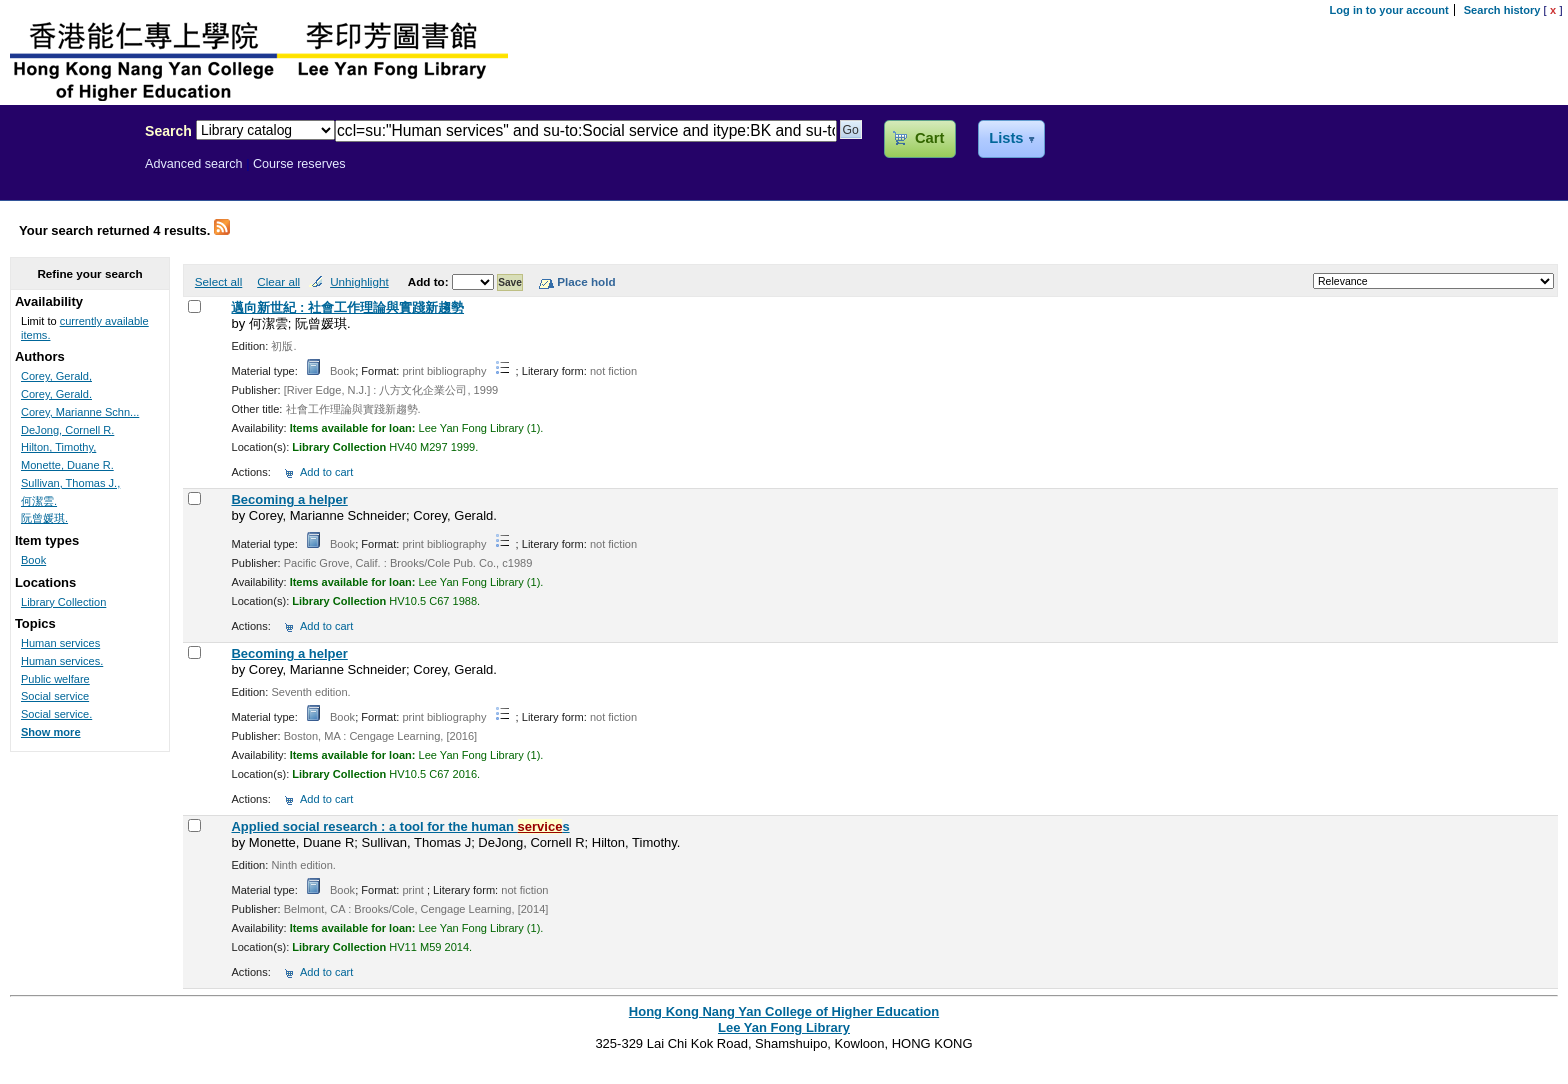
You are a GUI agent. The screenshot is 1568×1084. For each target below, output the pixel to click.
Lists (1006, 138)
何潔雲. (39, 501)
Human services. (62, 661)
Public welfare (55, 679)
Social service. (56, 714)
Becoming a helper (289, 499)
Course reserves (299, 164)
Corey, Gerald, (56, 376)
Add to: (430, 281)
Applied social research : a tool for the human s (400, 826)
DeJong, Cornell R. (67, 430)
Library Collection (63, 602)
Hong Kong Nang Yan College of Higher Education (784, 1011)
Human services (60, 643)
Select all (218, 281)
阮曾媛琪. (44, 518)
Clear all (278, 281)
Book (33, 560)
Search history (1502, 10)
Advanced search (194, 164)
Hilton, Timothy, (58, 447)
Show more (51, 732)
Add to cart (326, 472)
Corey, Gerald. (56, 394)
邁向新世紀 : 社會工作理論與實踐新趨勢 (347, 307)
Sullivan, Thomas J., (70, 483)
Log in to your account (1389, 10)
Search (168, 131)
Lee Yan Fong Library (67, 174)
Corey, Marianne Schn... (80, 412)
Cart (929, 138)
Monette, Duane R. (67, 465)
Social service (55, 696)
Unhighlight (359, 281)
